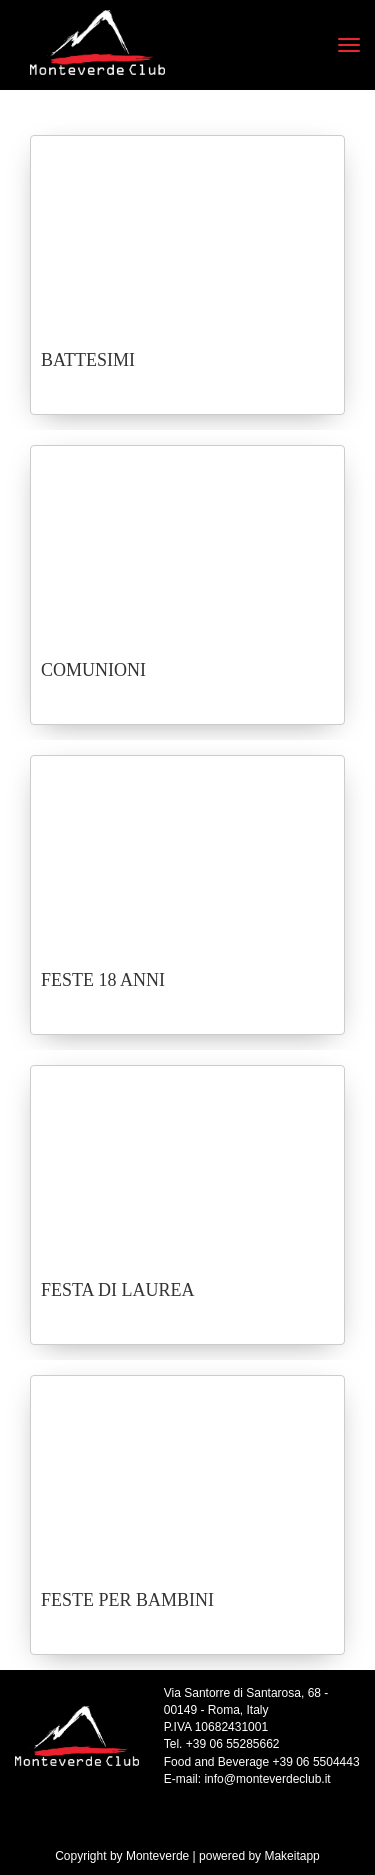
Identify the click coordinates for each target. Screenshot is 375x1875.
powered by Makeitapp (259, 1856)
